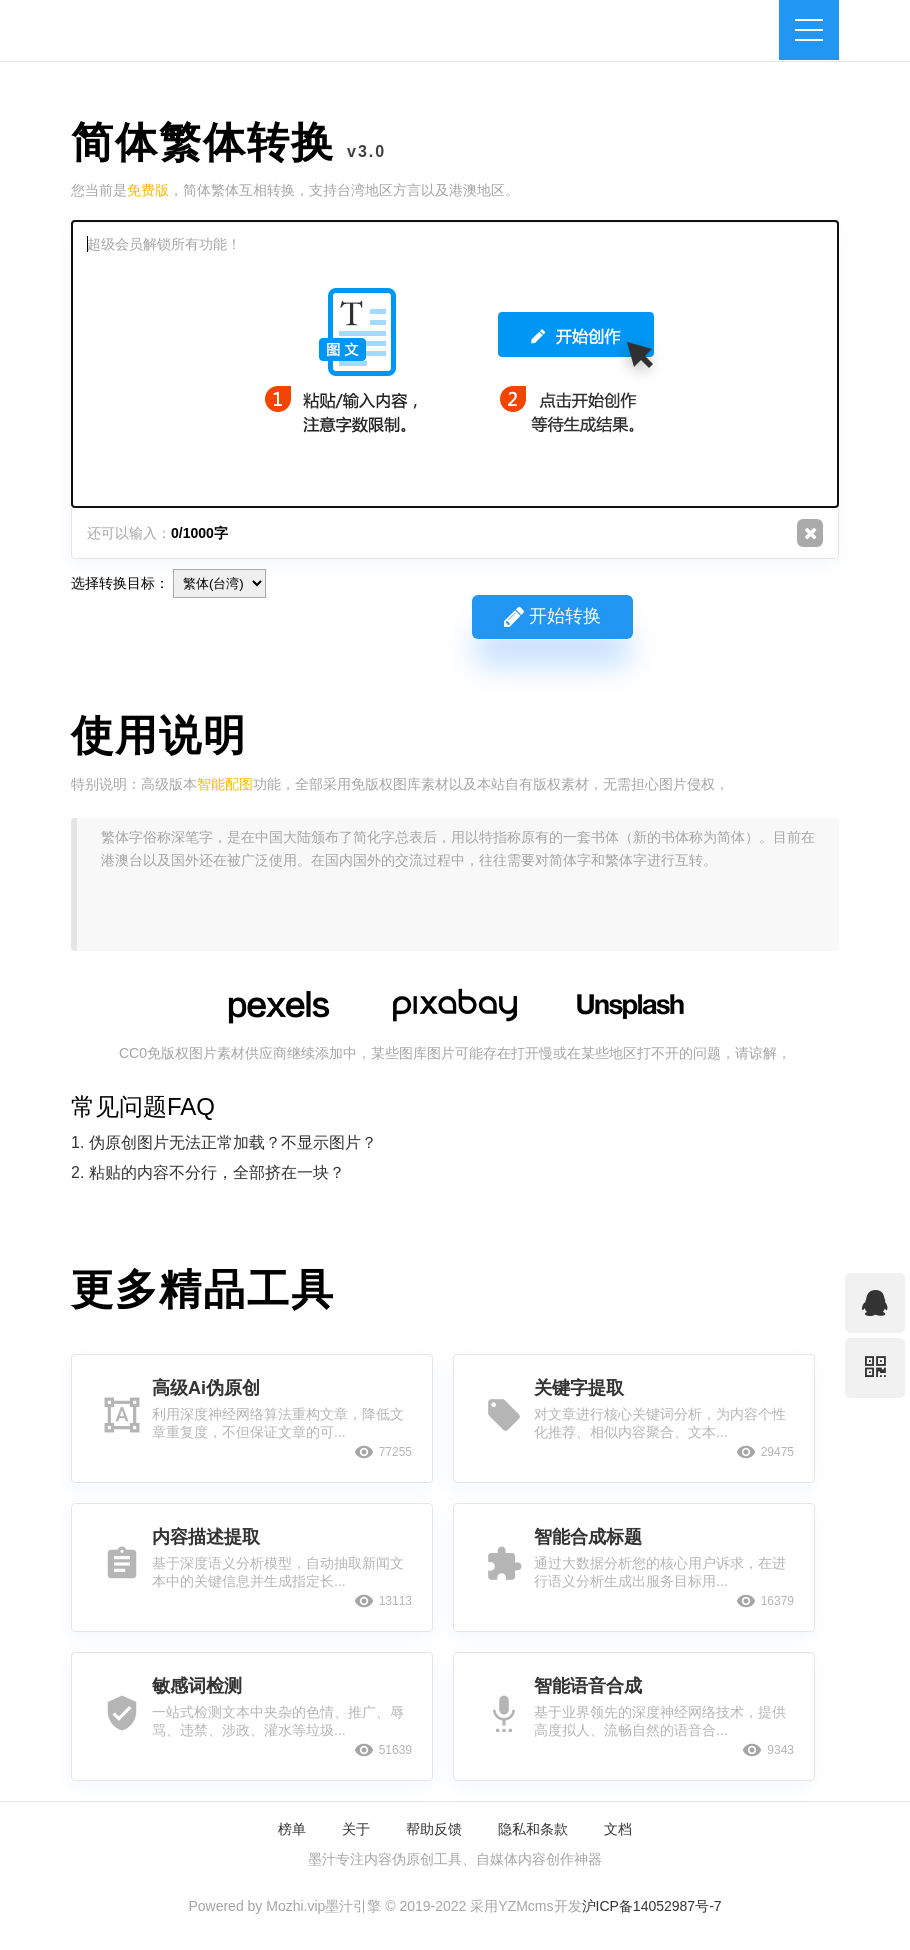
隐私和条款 (533, 1829)
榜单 (292, 1829)
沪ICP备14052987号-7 (652, 1906)
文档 (618, 1829)
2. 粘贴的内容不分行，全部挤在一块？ (208, 1172)
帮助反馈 (434, 1829)
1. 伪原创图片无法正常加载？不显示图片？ (224, 1142)
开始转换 (552, 616)
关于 (356, 1829)
